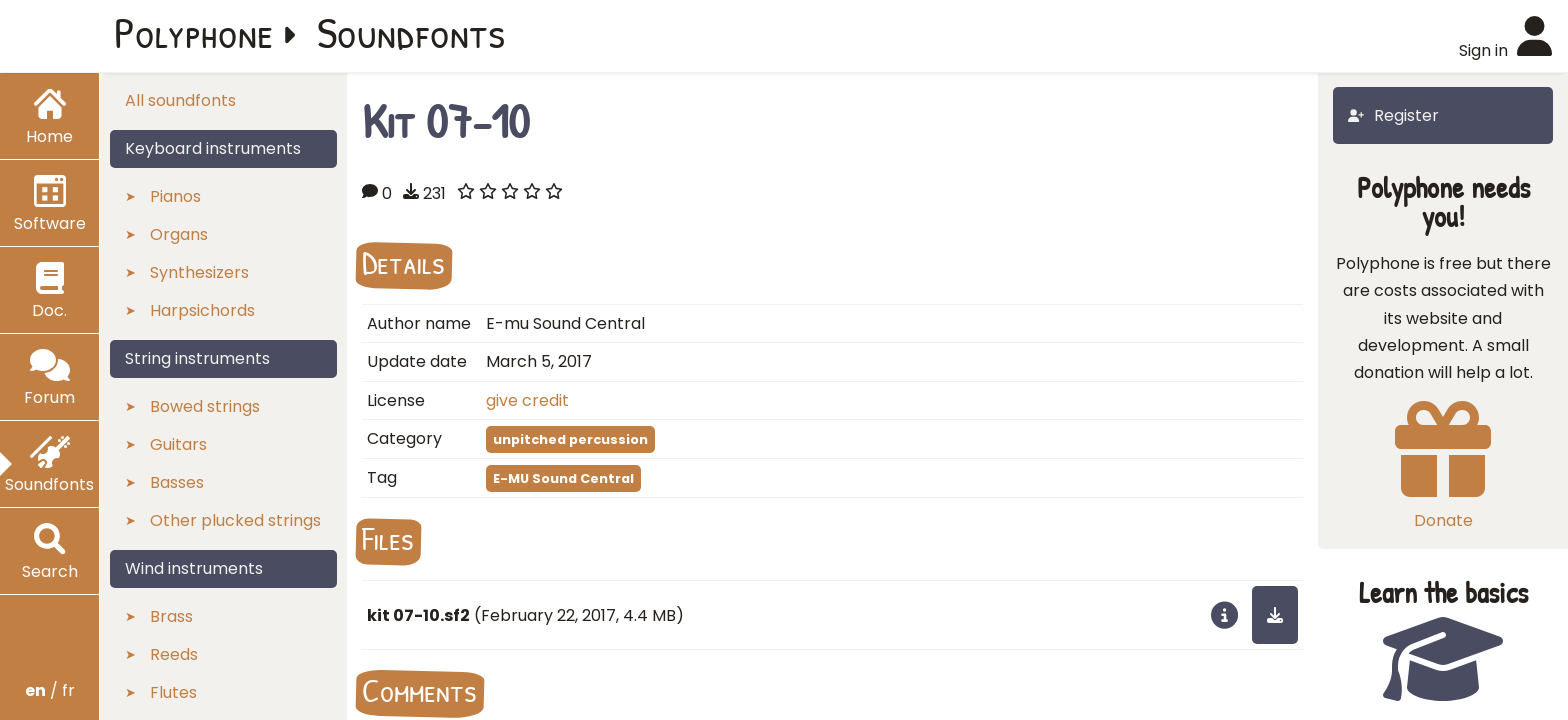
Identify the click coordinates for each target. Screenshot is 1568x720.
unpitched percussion (570, 439)
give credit (527, 400)
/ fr (50, 690)
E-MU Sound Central (563, 478)
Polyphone (194, 32)
